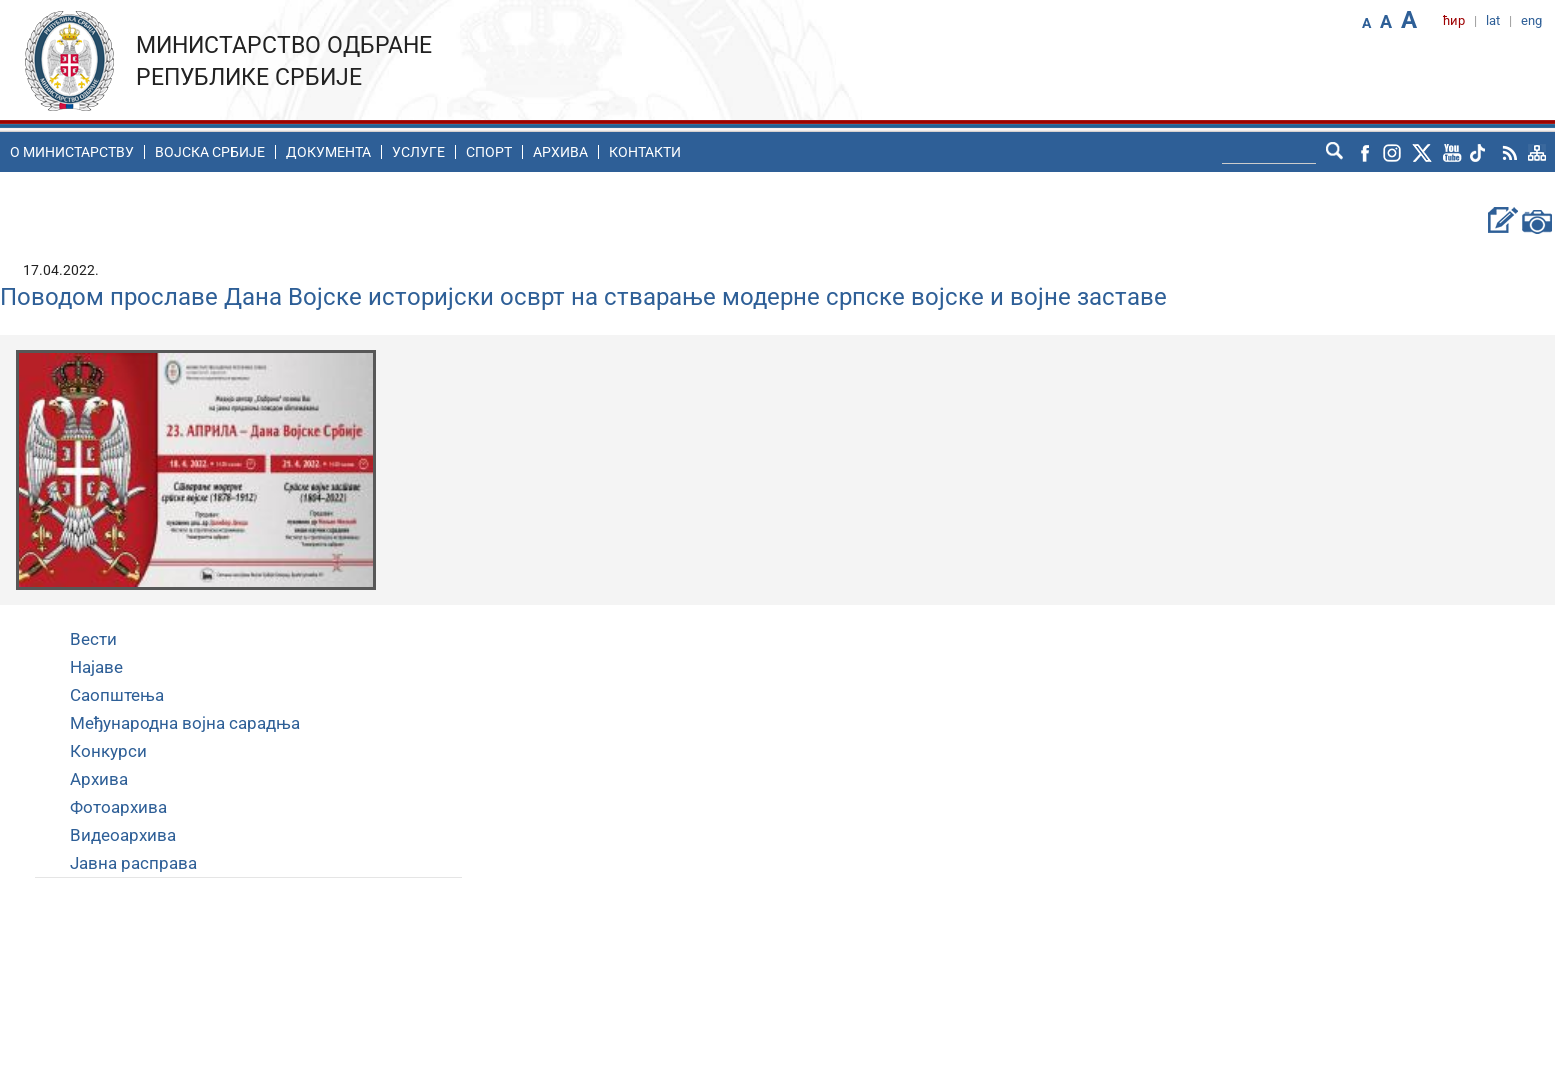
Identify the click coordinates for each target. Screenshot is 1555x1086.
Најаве (96, 667)
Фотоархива (118, 807)
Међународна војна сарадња (185, 723)
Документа (328, 152)
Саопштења (117, 695)
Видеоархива (123, 835)
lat (1493, 20)
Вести (93, 639)
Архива (560, 152)
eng (1531, 20)
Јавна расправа (133, 863)
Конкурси (108, 751)
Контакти (645, 152)
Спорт (489, 152)
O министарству (72, 152)
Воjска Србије (210, 152)
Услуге (418, 152)
